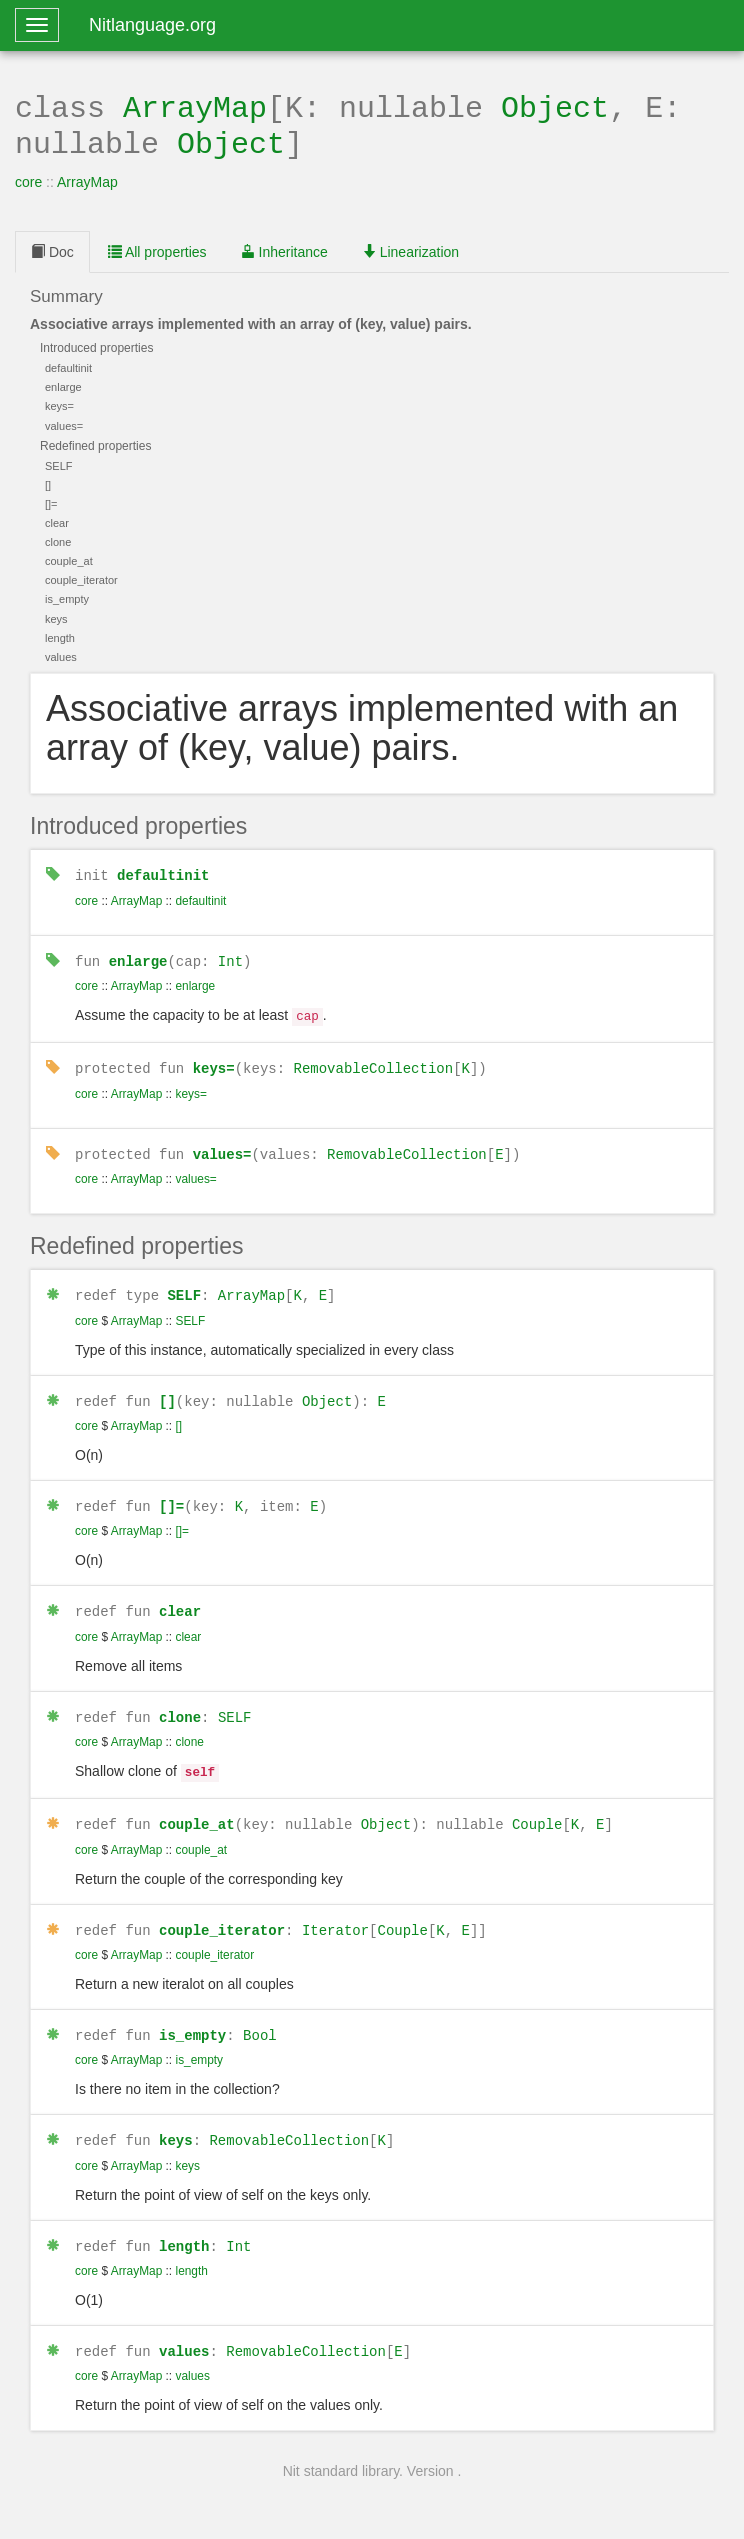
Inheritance (284, 248)
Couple (537, 1806)
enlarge (138, 955)
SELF (184, 1284)
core (28, 178)
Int (230, 955)
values (184, 2328)
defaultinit (163, 870)
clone (180, 1702)
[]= (171, 1493)
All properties (157, 248)
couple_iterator (222, 1911)
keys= (214, 1059)
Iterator (335, 1911)
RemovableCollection (373, 1059)
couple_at (197, 1806)
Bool (260, 2015)
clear (180, 1597)
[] (167, 1389)
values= (222, 1144)
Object (555, 106)
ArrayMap (195, 106)
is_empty (192, 2015)
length (184, 2224)
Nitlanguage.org (152, 25)
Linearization (410, 248)
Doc (52, 248)
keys (176, 2119)
